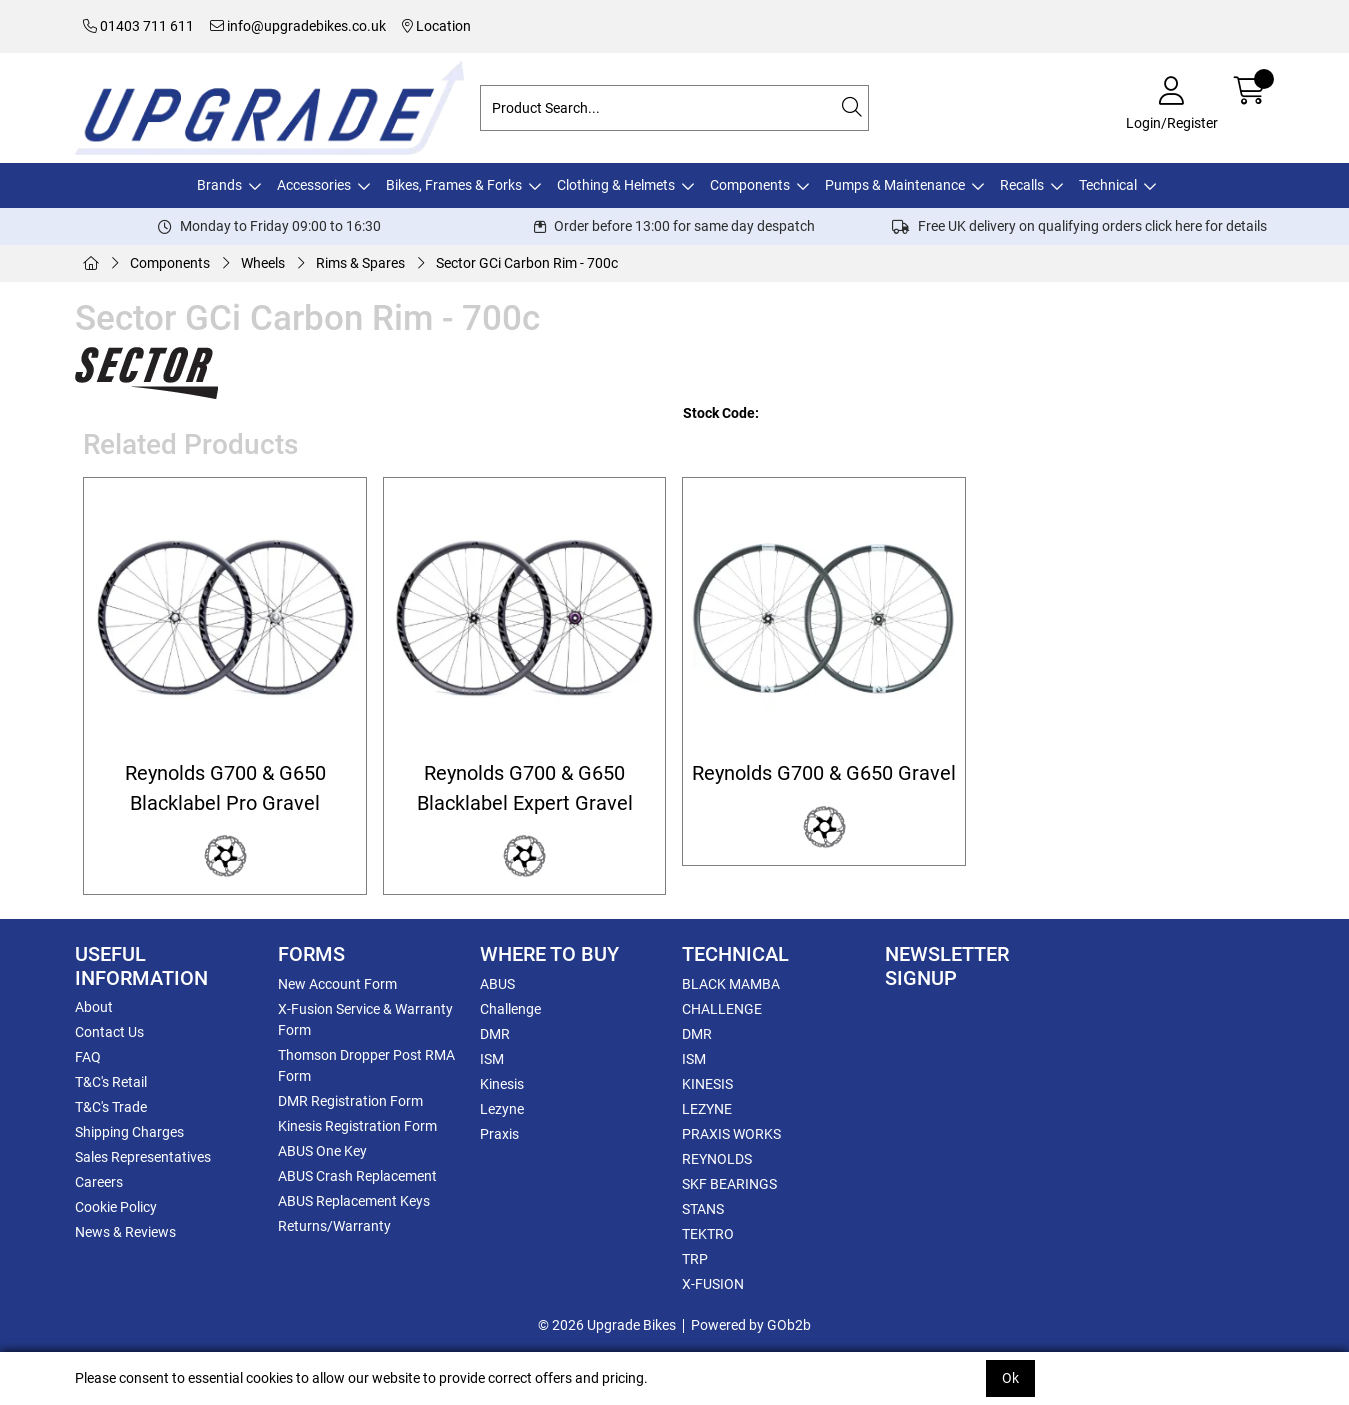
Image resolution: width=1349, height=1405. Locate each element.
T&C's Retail (111, 1082)
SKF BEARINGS (729, 1184)
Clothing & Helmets (616, 185)
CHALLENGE (722, 1009)
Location (436, 26)
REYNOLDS (717, 1159)
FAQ (88, 1057)
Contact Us (109, 1032)
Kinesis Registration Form (357, 1126)
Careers (99, 1182)
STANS (703, 1209)
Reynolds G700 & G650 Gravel (824, 773)
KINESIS (707, 1084)
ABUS (497, 984)
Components (750, 185)
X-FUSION (713, 1284)
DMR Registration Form (350, 1101)
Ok (1010, 1378)
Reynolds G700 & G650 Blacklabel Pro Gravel (225, 788)
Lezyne (502, 1109)
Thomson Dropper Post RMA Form (366, 1065)
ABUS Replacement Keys (354, 1201)
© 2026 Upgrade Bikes (607, 1325)
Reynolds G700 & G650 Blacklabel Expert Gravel (525, 788)
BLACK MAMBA (731, 984)
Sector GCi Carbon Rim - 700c (527, 263)
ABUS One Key (322, 1151)
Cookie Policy (116, 1207)
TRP (695, 1259)
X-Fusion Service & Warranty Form (365, 1019)
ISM (492, 1059)
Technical (1108, 185)
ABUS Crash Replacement (357, 1176)
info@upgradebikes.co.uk (298, 26)
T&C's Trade (111, 1107)
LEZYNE (707, 1109)
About (94, 1007)
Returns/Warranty (334, 1226)
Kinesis (502, 1084)
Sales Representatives (143, 1157)
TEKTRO (708, 1234)
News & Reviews (125, 1232)
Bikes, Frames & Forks (454, 185)
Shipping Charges (129, 1132)
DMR (495, 1034)
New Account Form (337, 984)
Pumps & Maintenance (895, 185)
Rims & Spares (360, 263)
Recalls (1022, 185)
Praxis (499, 1134)
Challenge (510, 1009)
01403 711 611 (138, 26)
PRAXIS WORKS (731, 1134)
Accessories (314, 185)
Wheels (263, 263)
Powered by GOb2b (751, 1325)
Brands (219, 185)
